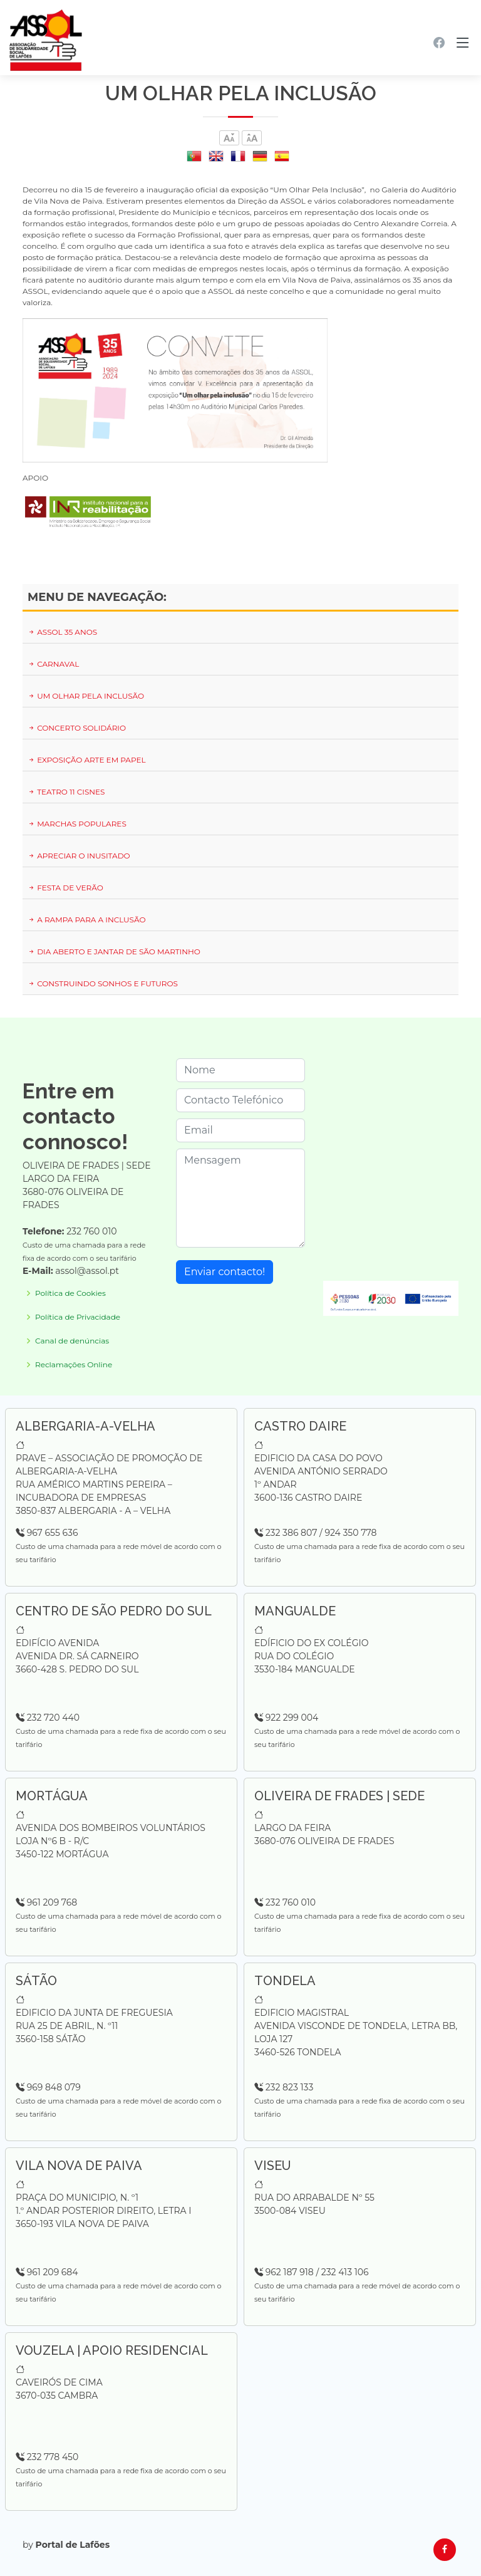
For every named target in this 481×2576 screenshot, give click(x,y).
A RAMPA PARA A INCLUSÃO (87, 919)
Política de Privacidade (77, 1317)
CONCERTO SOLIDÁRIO (77, 728)
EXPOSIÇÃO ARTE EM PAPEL (87, 759)
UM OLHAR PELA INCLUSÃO (86, 696)
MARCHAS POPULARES (77, 823)
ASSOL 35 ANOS (62, 632)
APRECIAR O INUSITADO (79, 855)
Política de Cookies (70, 1293)
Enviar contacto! (224, 1272)
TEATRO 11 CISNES (66, 791)
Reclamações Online (73, 1365)
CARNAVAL (53, 664)
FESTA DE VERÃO (65, 887)
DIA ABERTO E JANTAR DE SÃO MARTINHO (114, 951)
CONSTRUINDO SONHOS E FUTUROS (103, 983)
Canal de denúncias (72, 1341)
